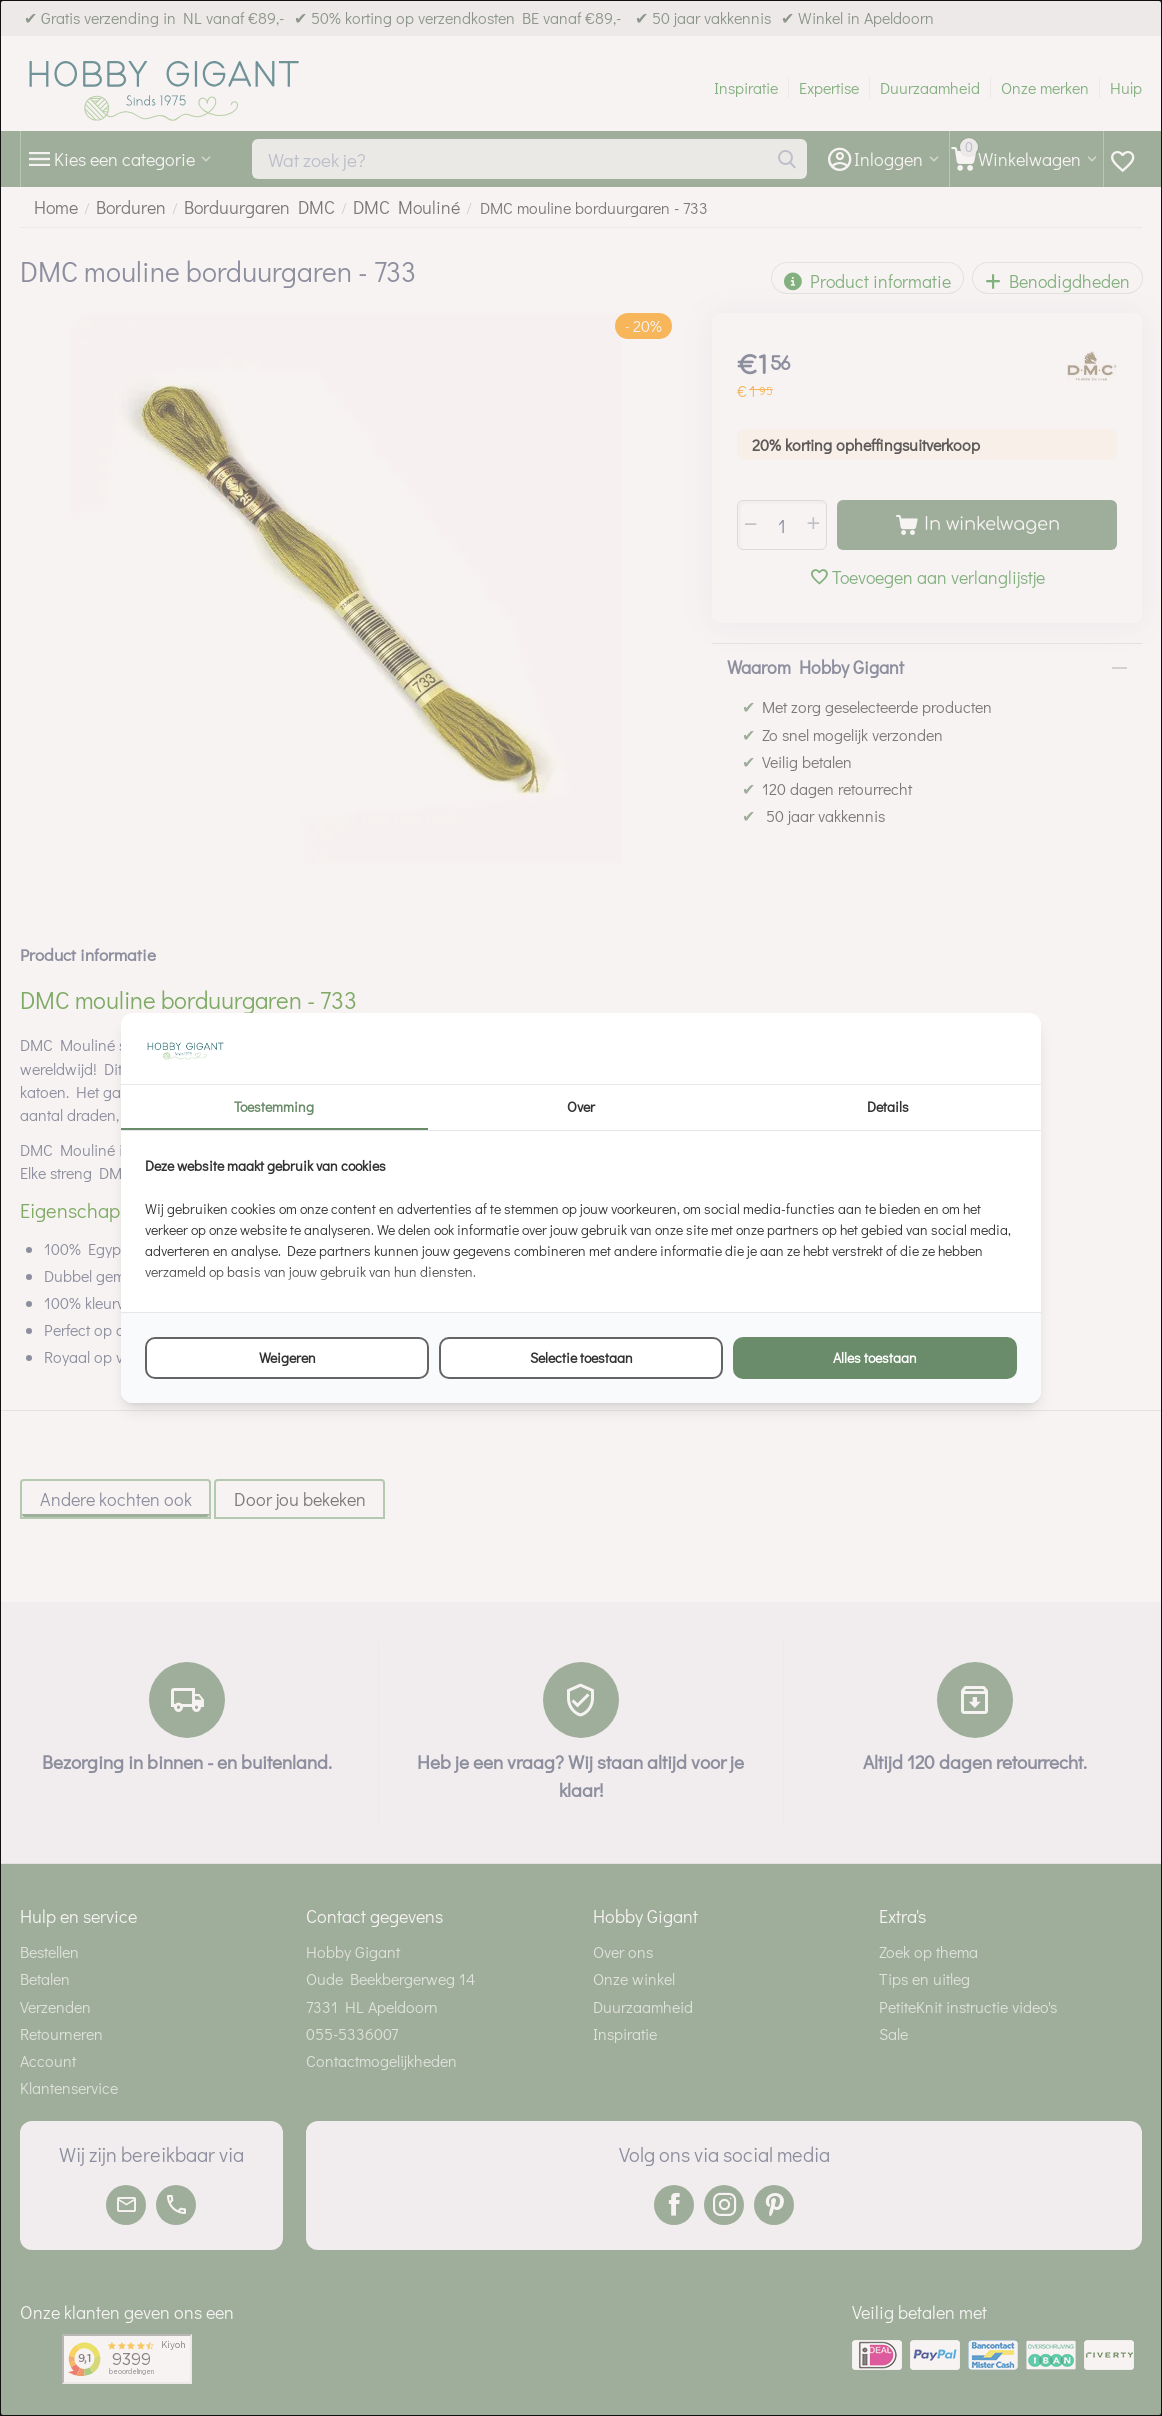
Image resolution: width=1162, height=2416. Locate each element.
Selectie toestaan (581, 1357)
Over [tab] (581, 1106)
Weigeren (287, 1357)
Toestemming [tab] (274, 1106)
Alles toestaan (875, 1357)
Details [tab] (888, 1106)
